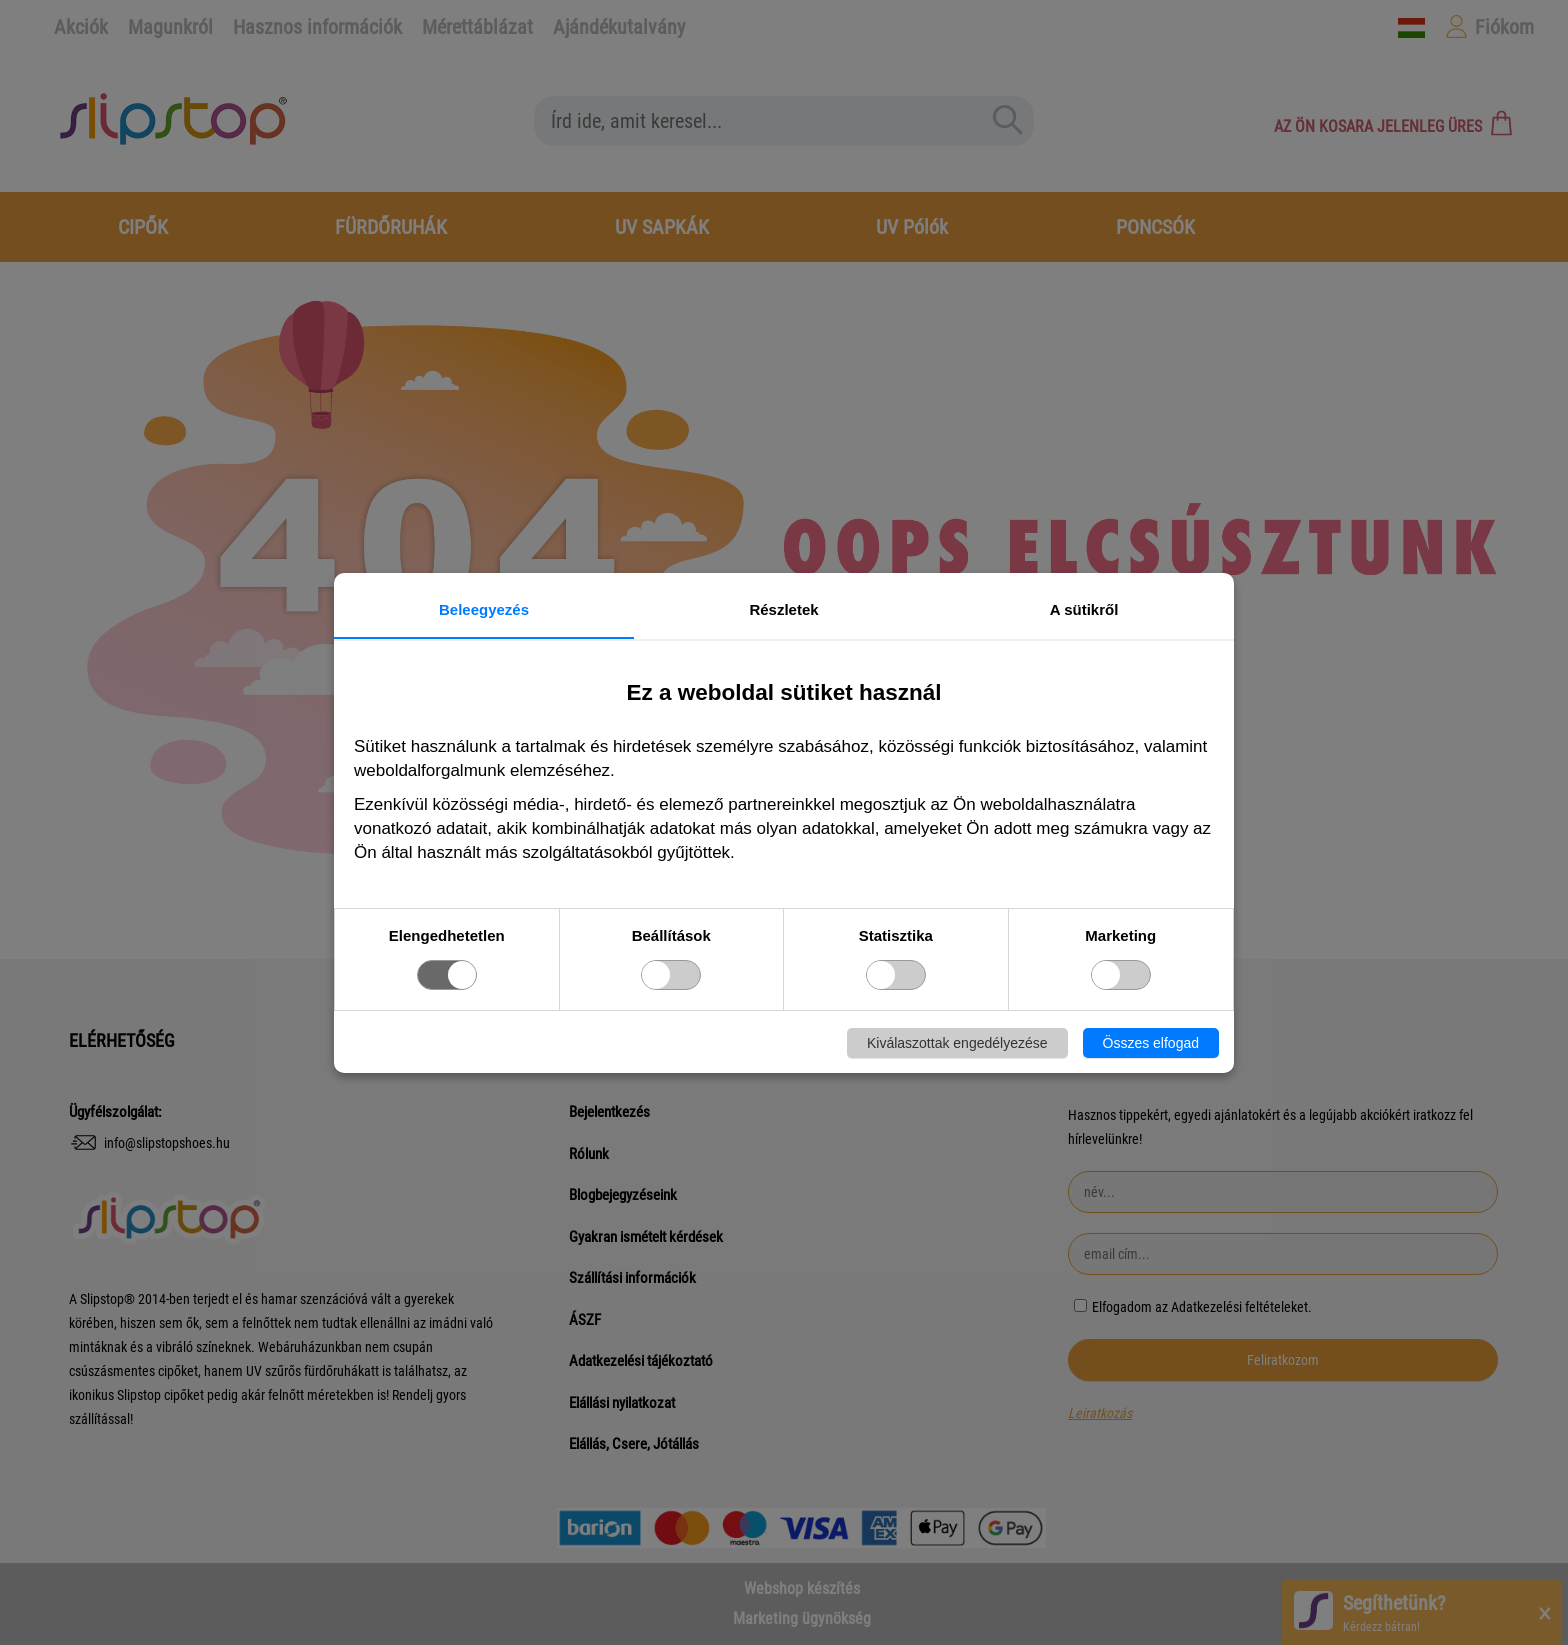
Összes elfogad (1151, 1043)
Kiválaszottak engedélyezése (957, 1043)
